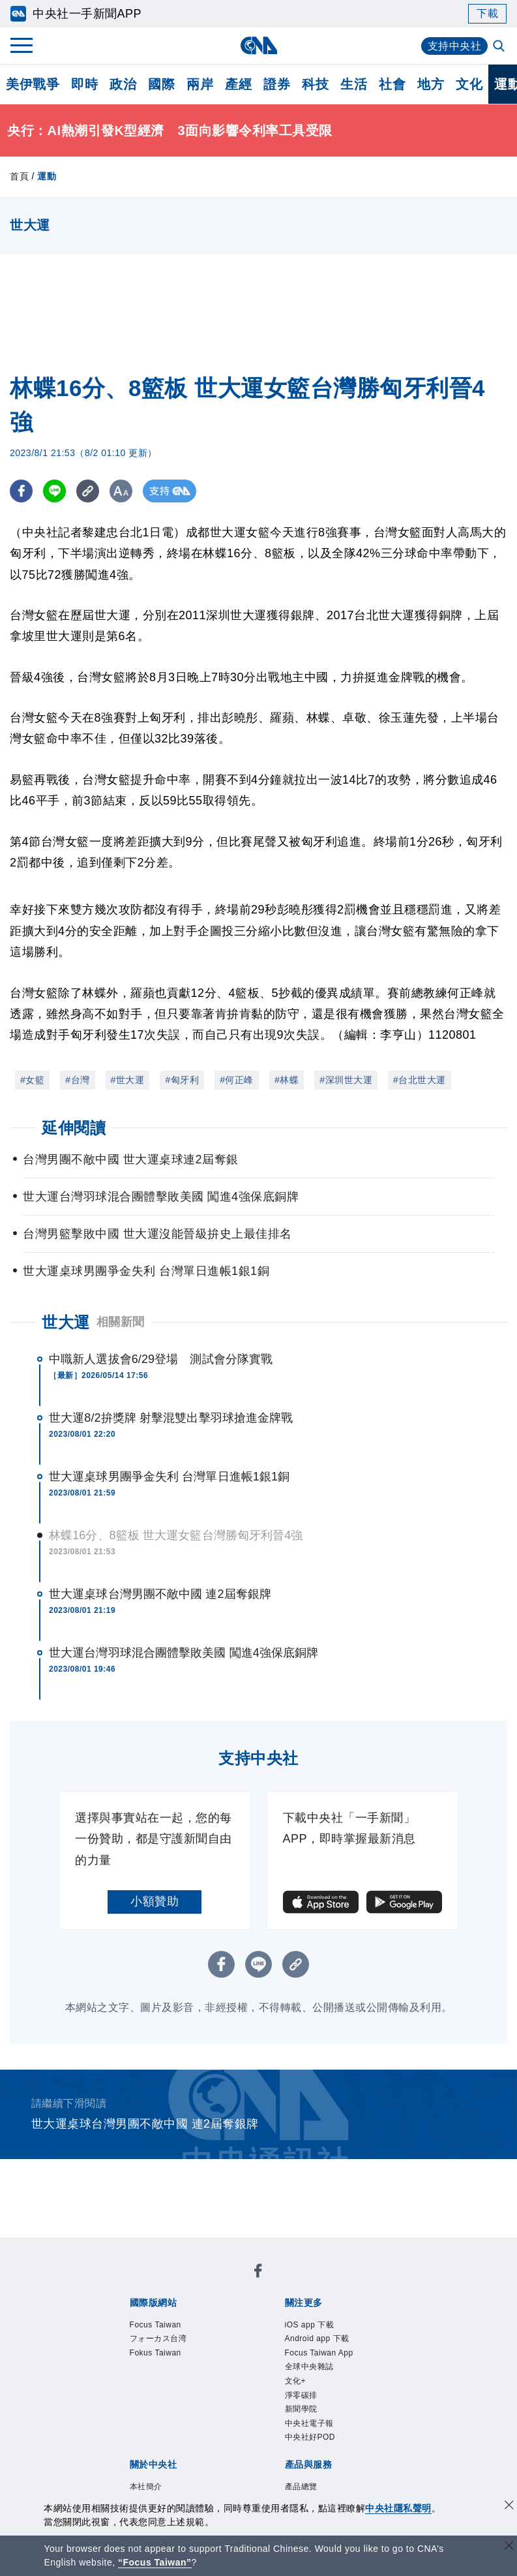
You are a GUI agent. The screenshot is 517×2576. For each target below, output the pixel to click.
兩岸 (199, 84)
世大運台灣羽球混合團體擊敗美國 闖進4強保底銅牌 (183, 1652)
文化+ (295, 2380)
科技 (315, 84)
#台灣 (77, 1080)
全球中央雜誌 (309, 2366)
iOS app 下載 (309, 2324)
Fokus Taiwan (155, 2352)
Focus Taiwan (155, 2324)
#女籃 (32, 1080)
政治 (123, 84)
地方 (430, 84)
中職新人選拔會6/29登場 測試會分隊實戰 (161, 1359)
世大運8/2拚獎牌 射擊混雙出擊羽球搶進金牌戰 (171, 1417)
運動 (46, 176)
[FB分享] (21, 491)
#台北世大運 (419, 1080)
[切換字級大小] (121, 491)
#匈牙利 (182, 1080)
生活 (353, 84)
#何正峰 (237, 1080)
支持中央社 (455, 46)
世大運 (66, 1322)
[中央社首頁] (258, 45)
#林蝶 (286, 1080)
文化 (469, 84)
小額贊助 (154, 1901)
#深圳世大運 (345, 1080)
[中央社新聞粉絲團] (258, 2273)
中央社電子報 (309, 2423)
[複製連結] (87, 491)
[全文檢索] (500, 47)
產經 (238, 84)
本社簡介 (146, 2486)
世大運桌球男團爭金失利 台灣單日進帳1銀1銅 (169, 1476)
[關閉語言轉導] (509, 2547)
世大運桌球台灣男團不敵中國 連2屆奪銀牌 (160, 1594)
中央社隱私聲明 (398, 2508)
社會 (392, 84)
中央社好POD (310, 2437)
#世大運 (128, 1080)
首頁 (19, 176)
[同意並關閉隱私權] (509, 2506)
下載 (487, 13)
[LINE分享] (54, 491)
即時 (84, 84)
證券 (276, 84)
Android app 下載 (317, 2338)
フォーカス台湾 (158, 2338)
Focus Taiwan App (319, 2352)
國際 (161, 84)
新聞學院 (301, 2409)
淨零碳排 (301, 2395)
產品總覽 (301, 2486)
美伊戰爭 (32, 84)
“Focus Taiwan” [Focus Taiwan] (155, 2562)
